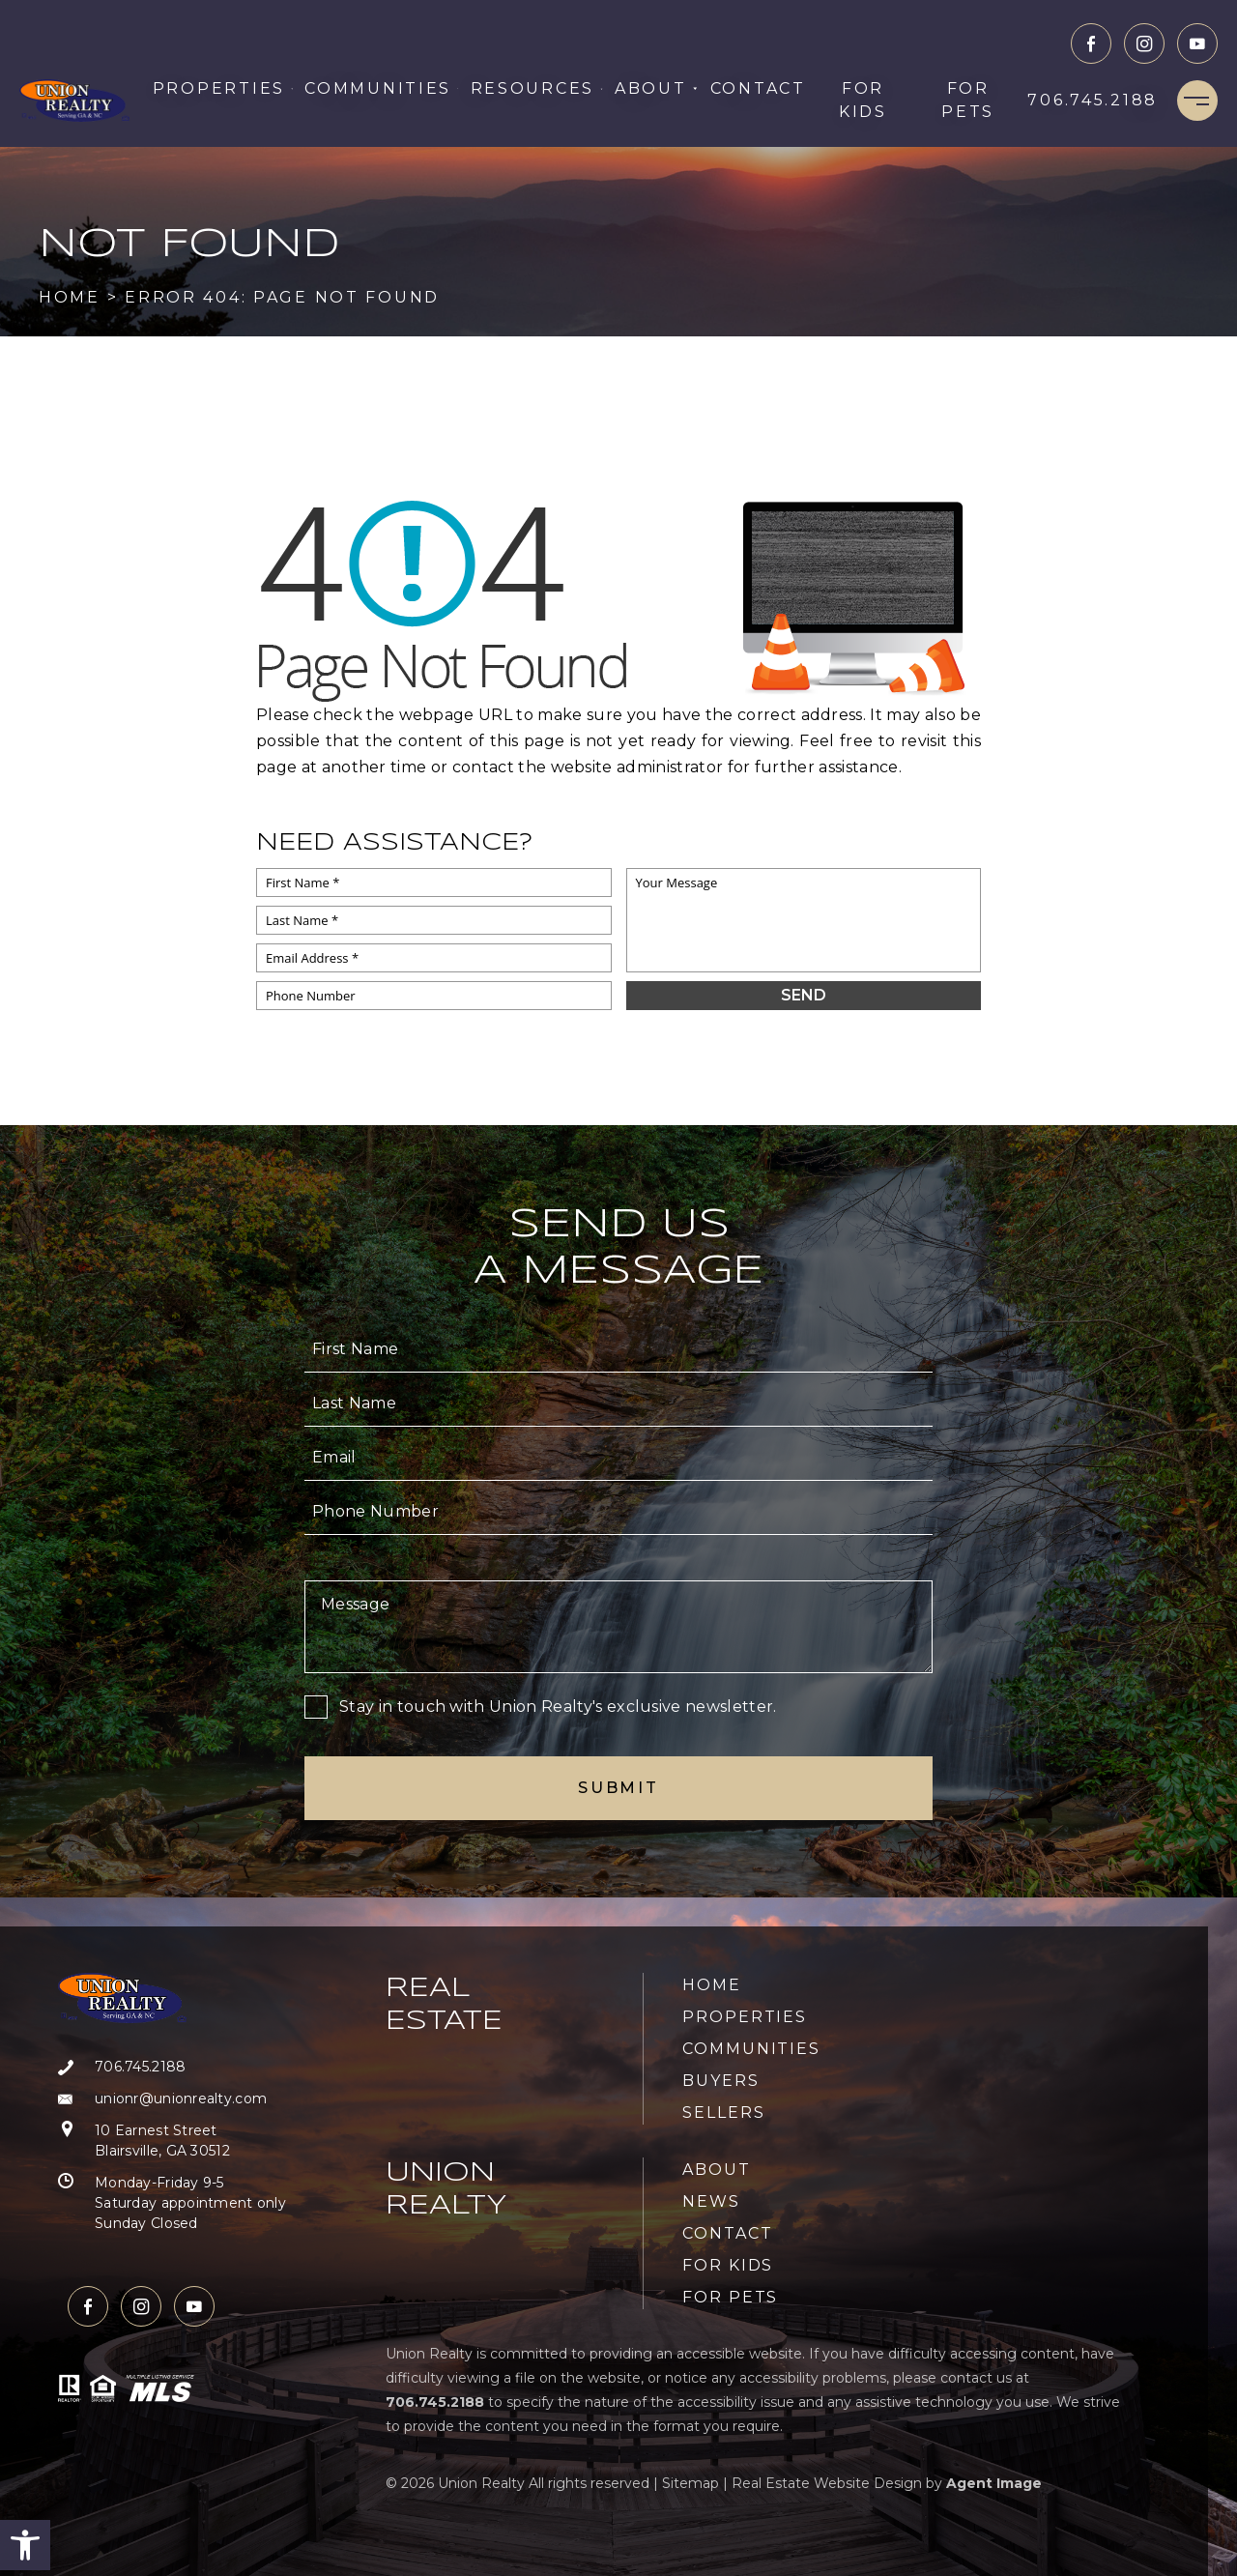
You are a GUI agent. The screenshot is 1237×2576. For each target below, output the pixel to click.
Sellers (723, 2112)
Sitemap (690, 2483)
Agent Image (994, 2483)
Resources (537, 88)
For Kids (863, 100)
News (711, 2201)
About (657, 88)
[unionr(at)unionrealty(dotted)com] (172, 2099)
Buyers (721, 2080)
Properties (223, 88)
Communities (381, 88)
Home (711, 1985)
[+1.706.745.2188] (1092, 100)
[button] (25, 2545)
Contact (758, 88)
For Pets (967, 100)
